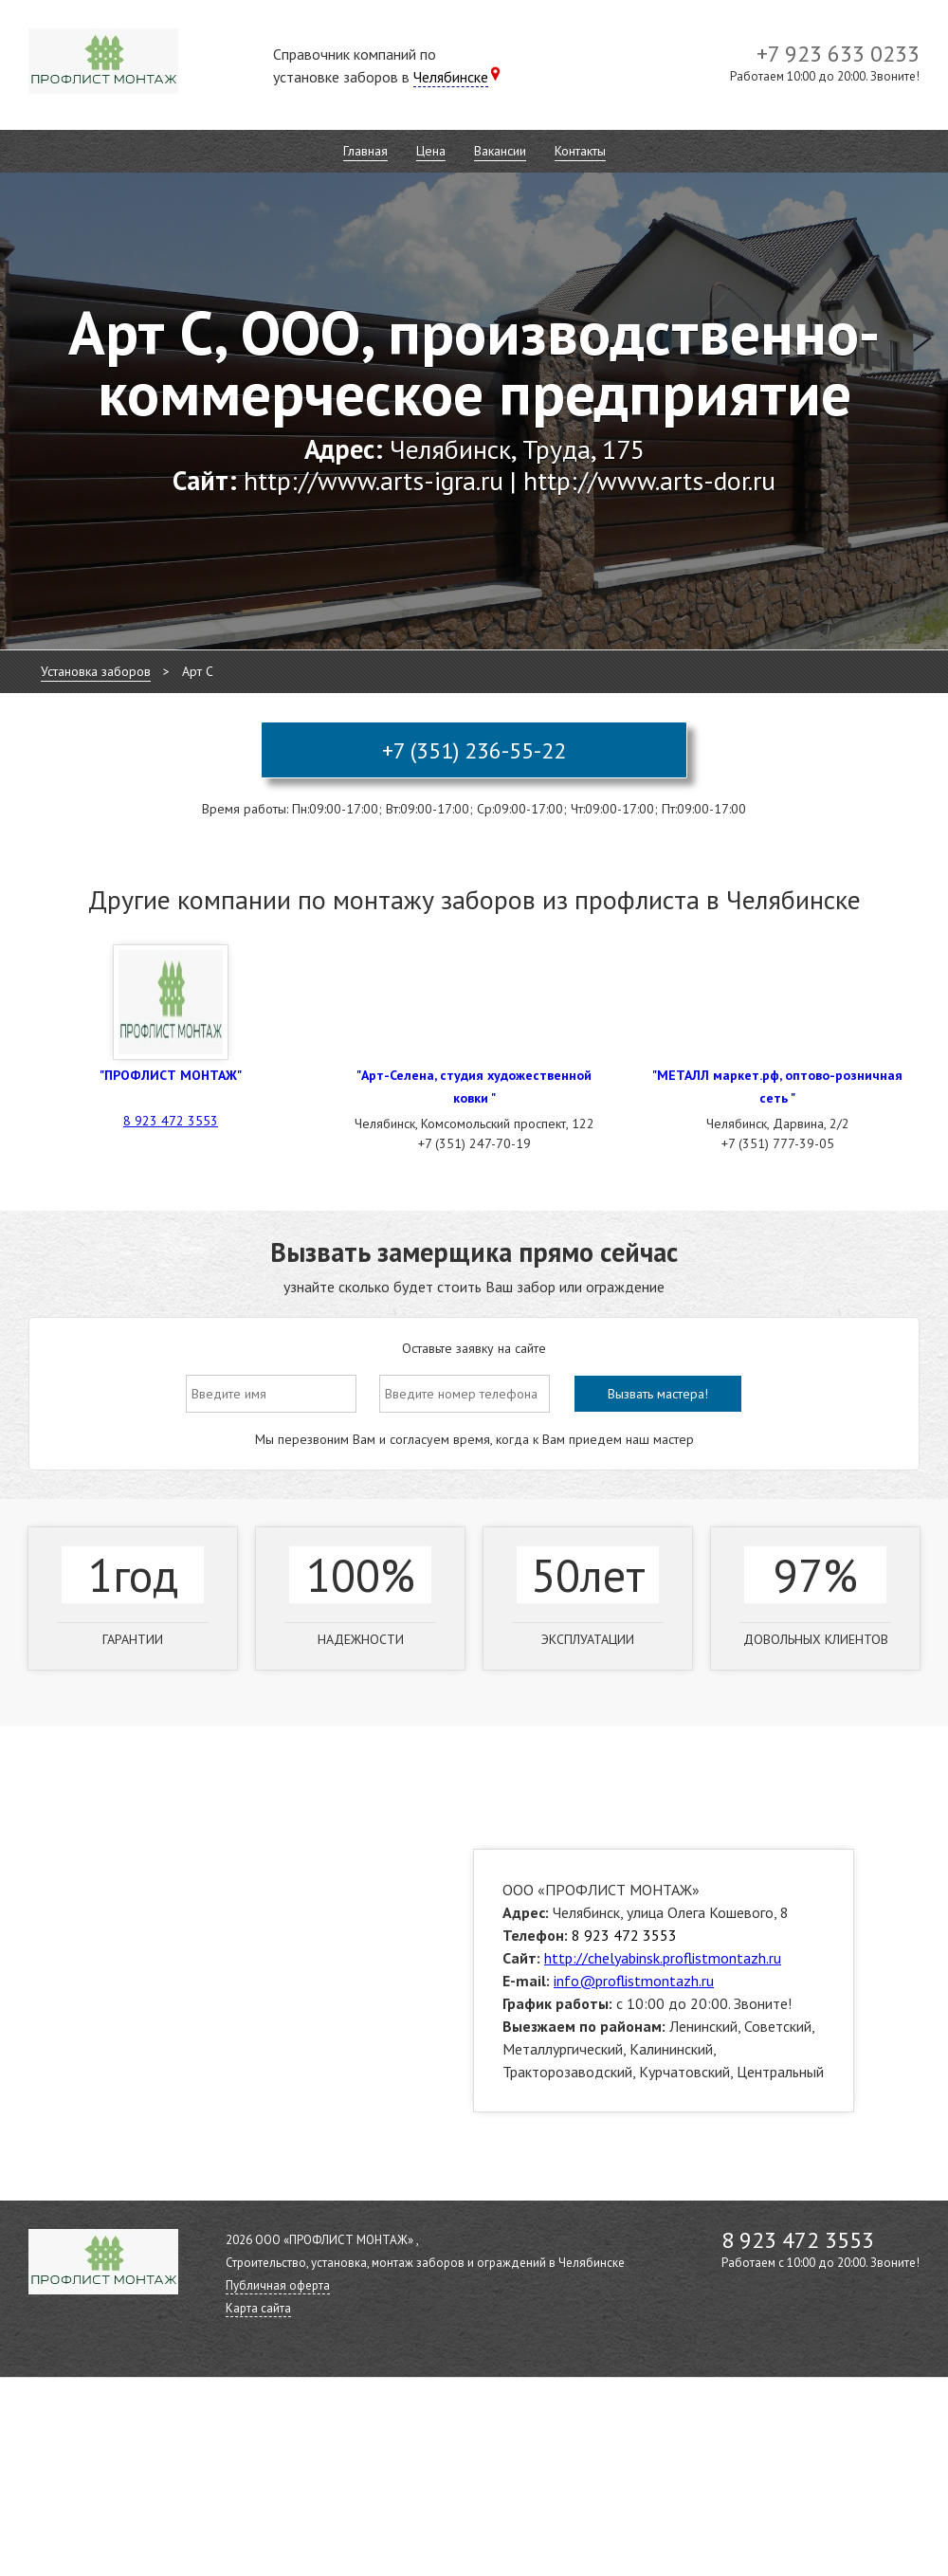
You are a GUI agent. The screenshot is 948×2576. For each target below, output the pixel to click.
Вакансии (500, 150)
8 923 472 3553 (170, 1120)
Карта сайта (258, 2308)
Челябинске (450, 76)
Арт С (197, 671)
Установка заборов (96, 671)
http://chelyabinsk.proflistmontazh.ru (662, 1957)
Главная (365, 150)
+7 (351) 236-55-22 (474, 750)
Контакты (580, 150)
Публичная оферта (278, 2285)
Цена (431, 150)
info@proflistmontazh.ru (634, 1980)
